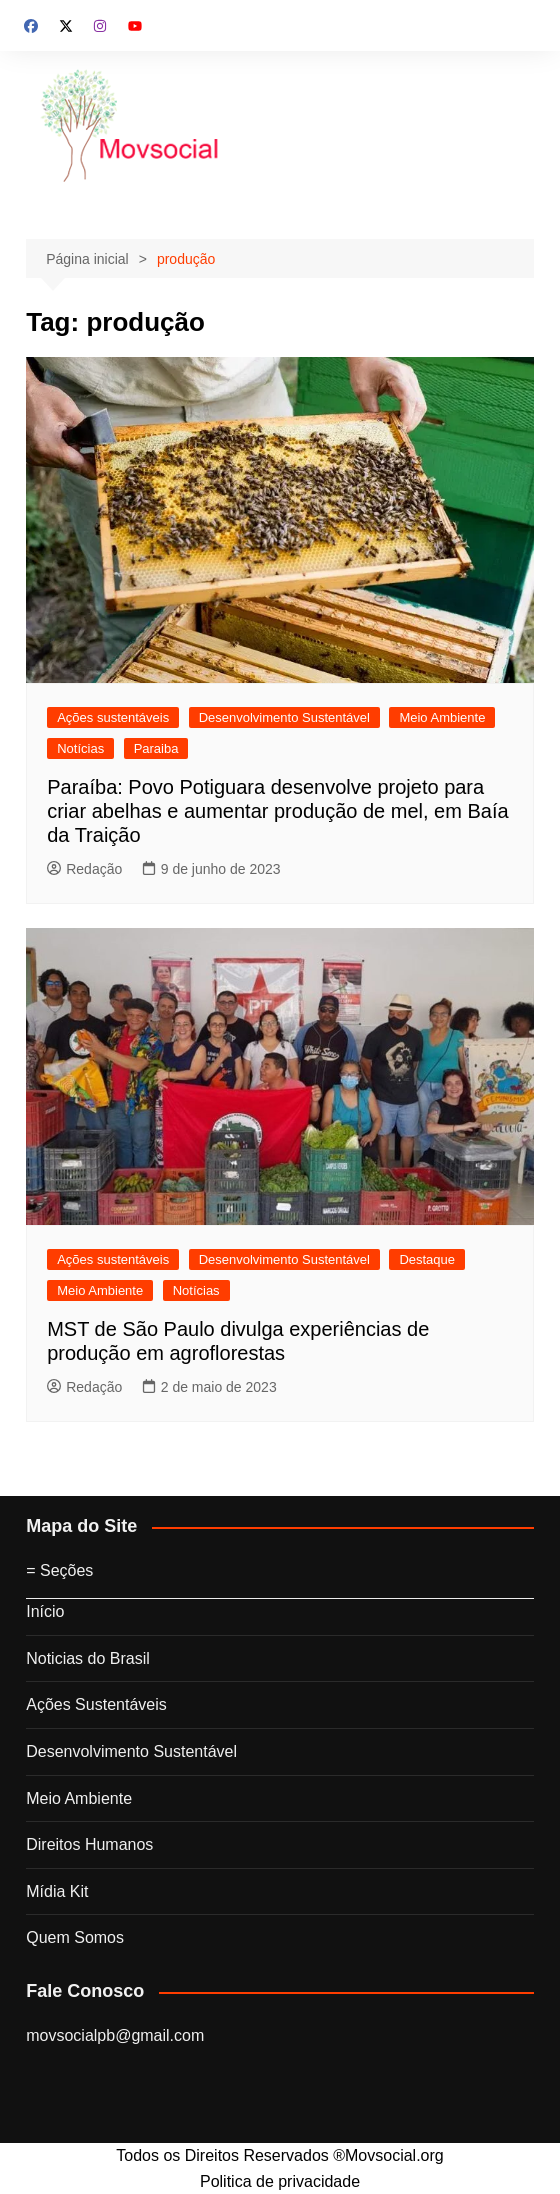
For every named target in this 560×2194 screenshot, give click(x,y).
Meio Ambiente (442, 717)
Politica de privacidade (280, 2181)
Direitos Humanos (89, 1844)
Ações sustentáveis (113, 717)
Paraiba (156, 748)
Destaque (427, 1259)
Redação (84, 869)
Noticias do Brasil (88, 1658)
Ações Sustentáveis (96, 1704)
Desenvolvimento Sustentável (284, 717)
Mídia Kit (57, 1891)
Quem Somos (75, 1937)
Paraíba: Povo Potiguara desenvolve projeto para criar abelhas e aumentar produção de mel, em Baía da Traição (277, 811)
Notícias (80, 748)
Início (45, 1611)
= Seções (59, 1570)
